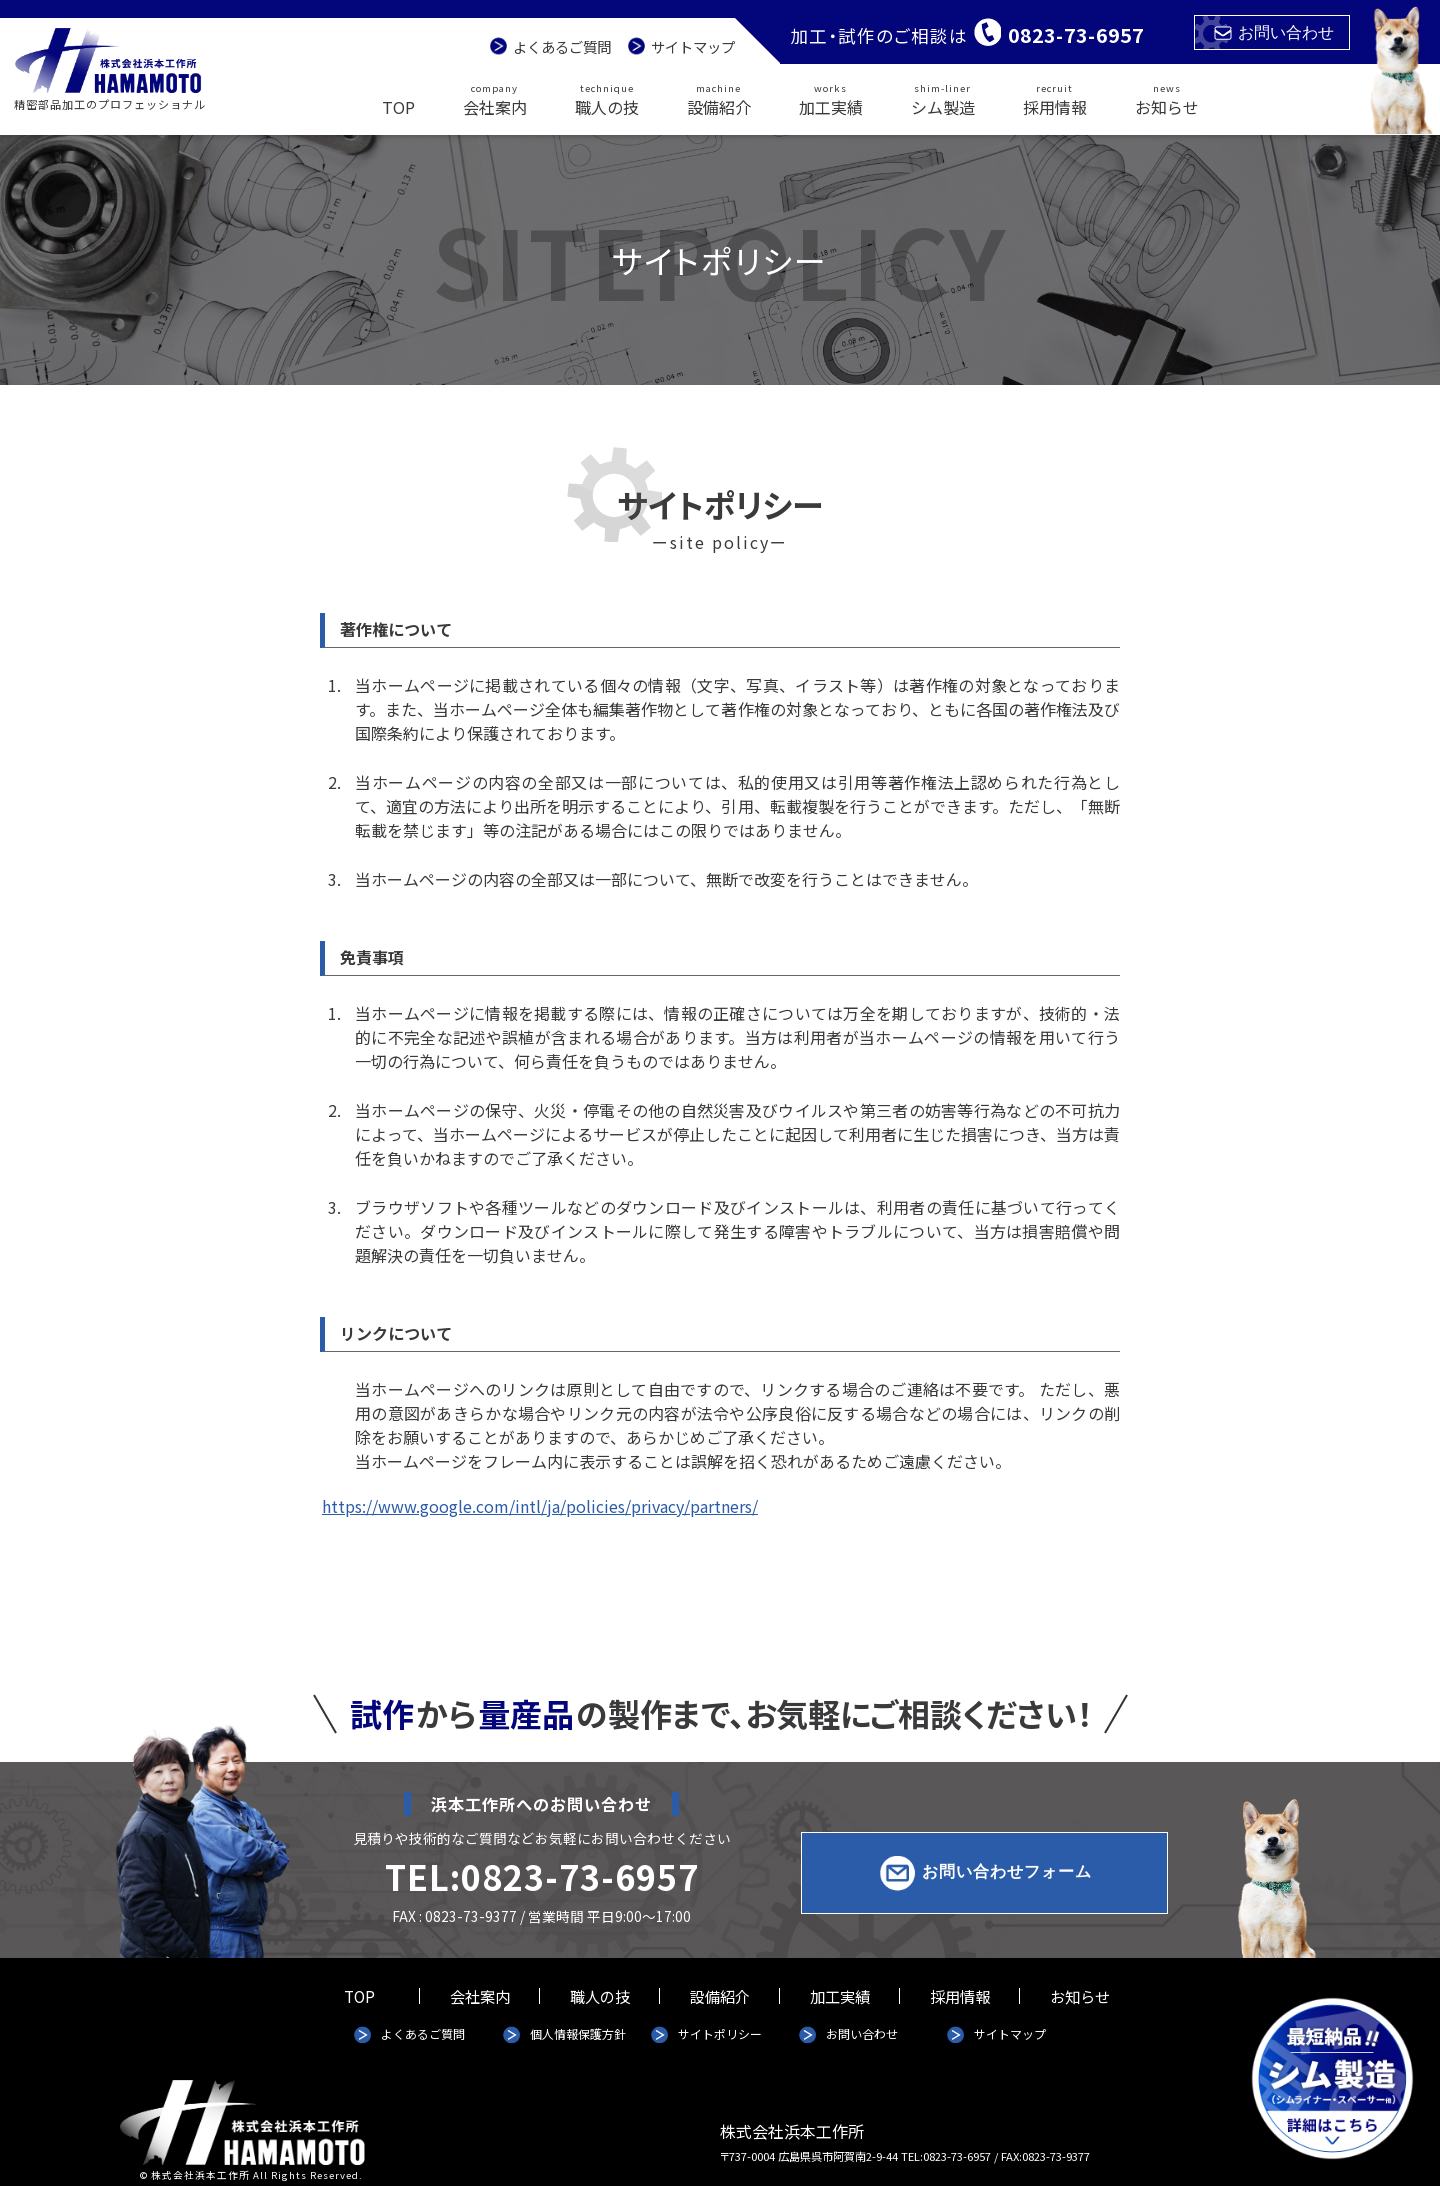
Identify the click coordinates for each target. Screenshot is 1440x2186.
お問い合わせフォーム (1007, 1871)
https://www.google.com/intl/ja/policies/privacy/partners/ (540, 1506)
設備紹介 (719, 99)
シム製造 (943, 99)
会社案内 (495, 99)
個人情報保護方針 (578, 2033)
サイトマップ (693, 46)
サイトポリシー (720, 2033)
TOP (398, 107)
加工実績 (831, 99)
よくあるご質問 (562, 46)
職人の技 (607, 99)
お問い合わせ (1274, 32)
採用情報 (1055, 99)
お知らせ (1167, 99)
